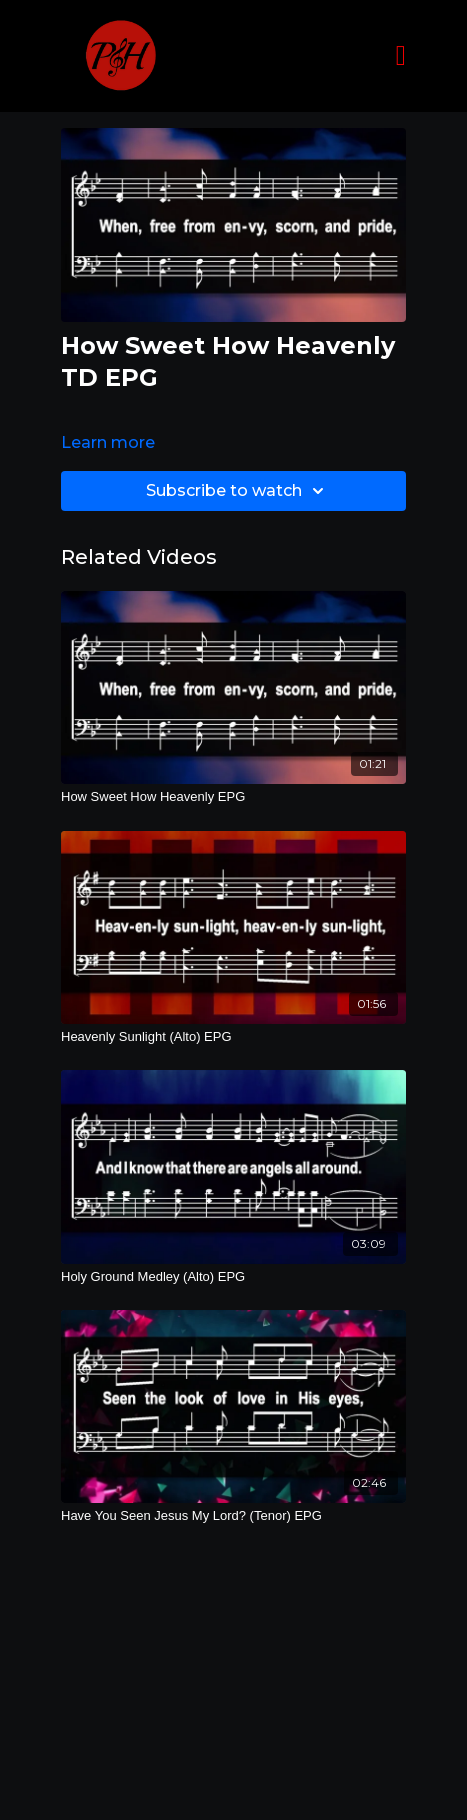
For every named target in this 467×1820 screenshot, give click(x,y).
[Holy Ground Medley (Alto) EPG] (233, 1277)
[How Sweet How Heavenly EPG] (233, 797)
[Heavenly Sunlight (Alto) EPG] (233, 1037)
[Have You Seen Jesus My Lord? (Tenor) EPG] (233, 1516)
